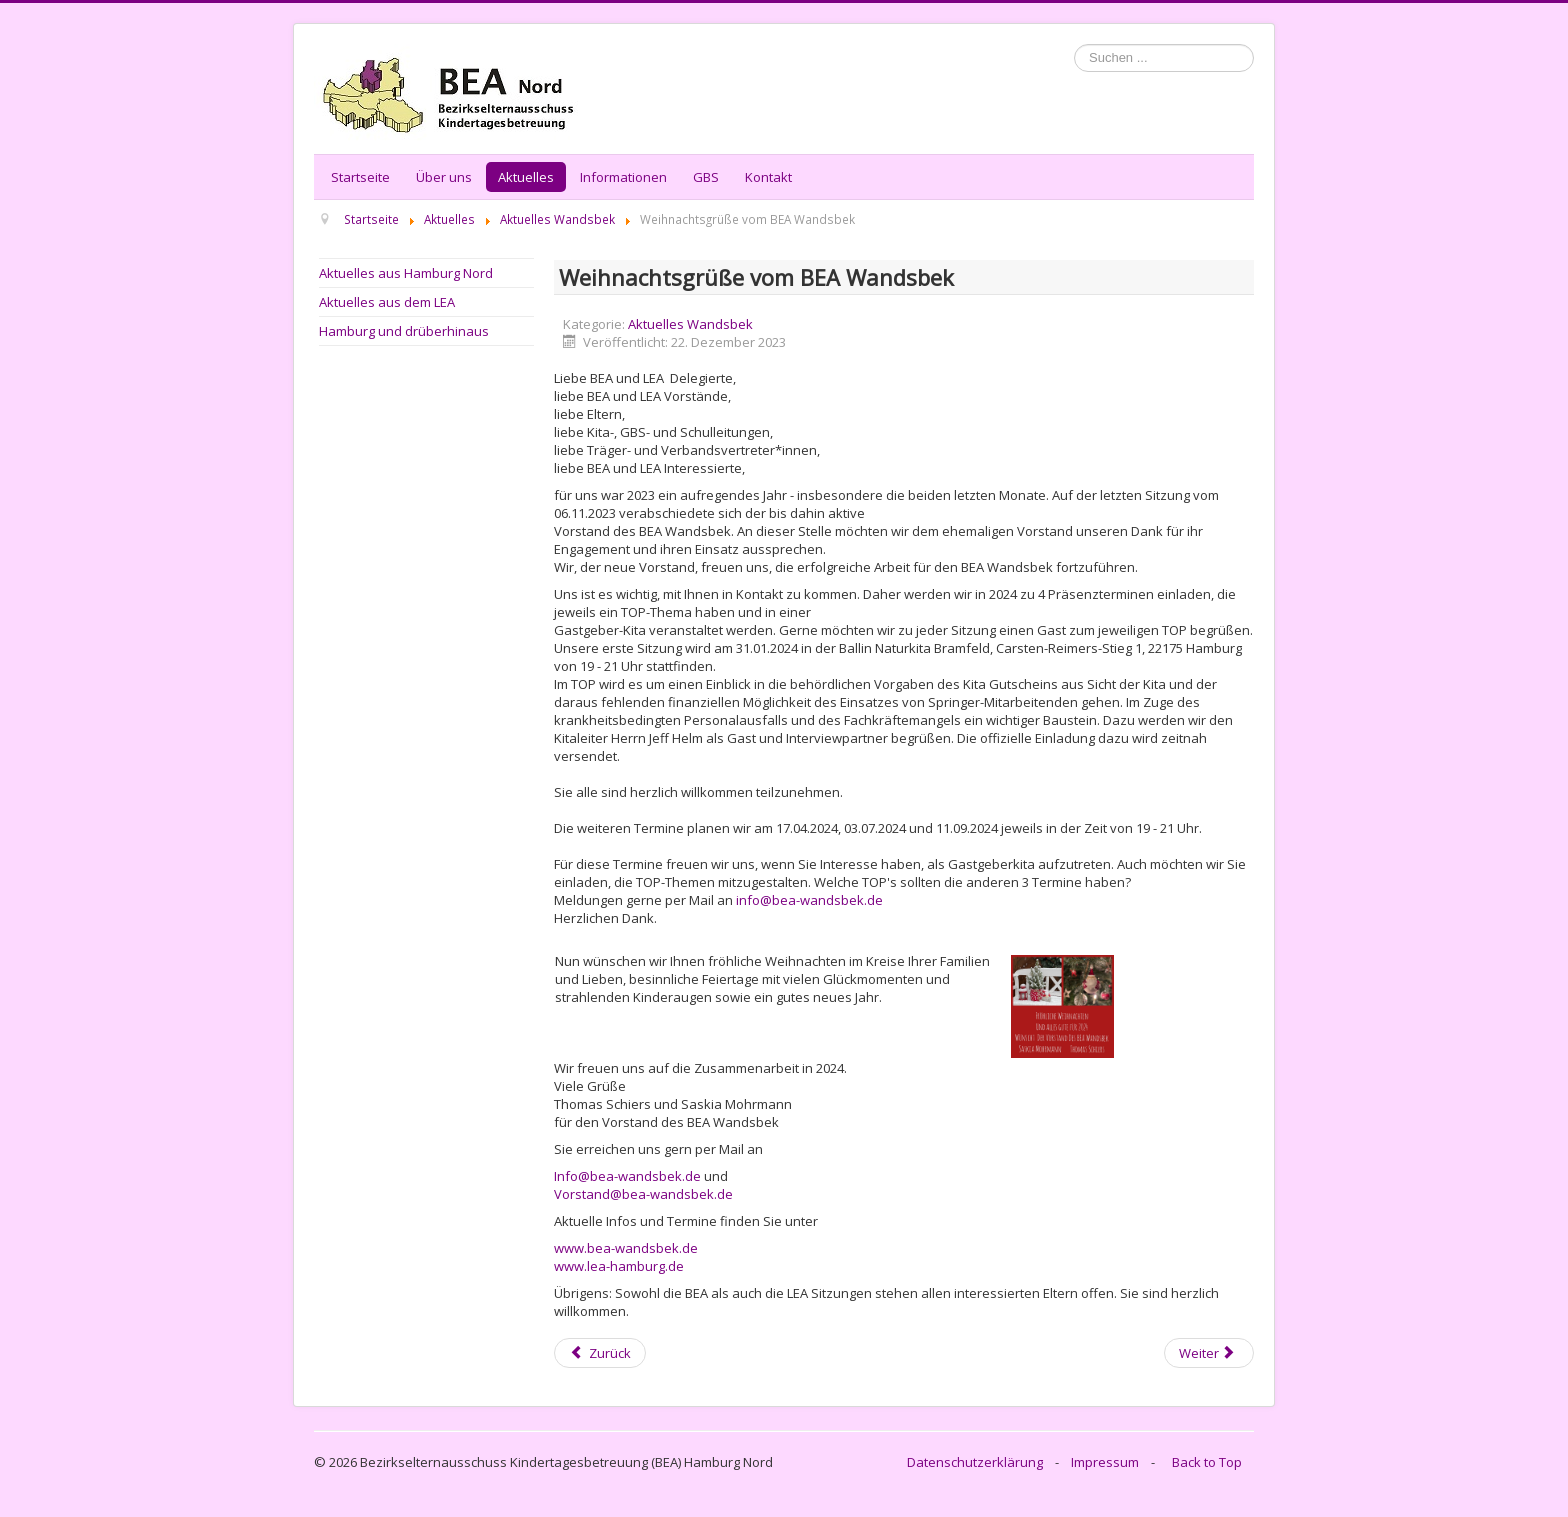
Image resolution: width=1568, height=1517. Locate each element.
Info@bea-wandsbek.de (627, 1176)
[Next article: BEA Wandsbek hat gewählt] (1209, 1353)
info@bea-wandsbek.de (809, 900)
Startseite (360, 177)
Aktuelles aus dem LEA (387, 302)
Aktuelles (526, 177)
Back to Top (1207, 1462)
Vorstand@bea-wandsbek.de (643, 1194)
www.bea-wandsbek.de (626, 1248)
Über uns (444, 177)
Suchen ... (1074, 44)
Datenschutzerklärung (975, 1462)
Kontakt (768, 177)
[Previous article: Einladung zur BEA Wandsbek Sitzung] (600, 1353)
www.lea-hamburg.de (619, 1266)
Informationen (623, 177)
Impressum (1105, 1462)
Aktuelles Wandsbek (690, 324)
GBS (706, 177)
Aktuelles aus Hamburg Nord (406, 273)
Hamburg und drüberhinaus (404, 331)
